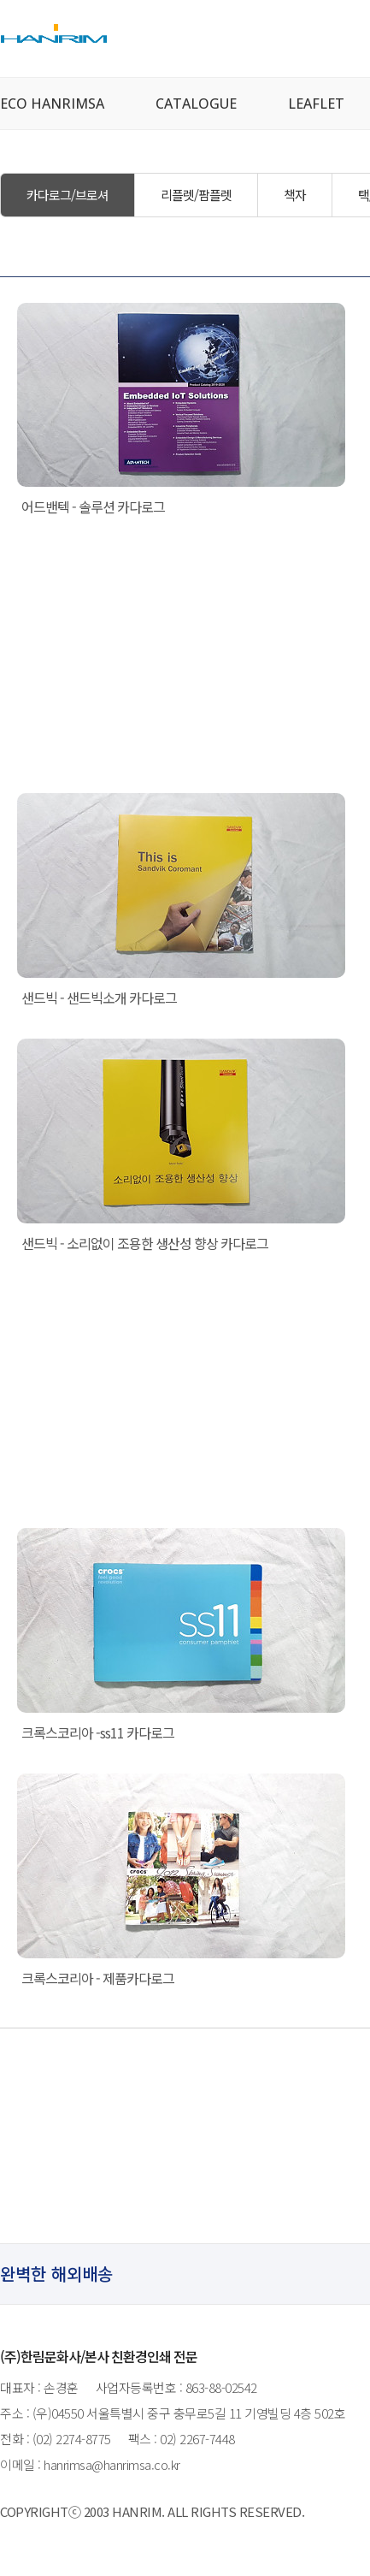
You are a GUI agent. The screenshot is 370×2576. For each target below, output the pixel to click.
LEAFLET (316, 103)
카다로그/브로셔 (67, 195)
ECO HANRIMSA (52, 103)
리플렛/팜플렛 (196, 195)
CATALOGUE (196, 103)
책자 (295, 195)
